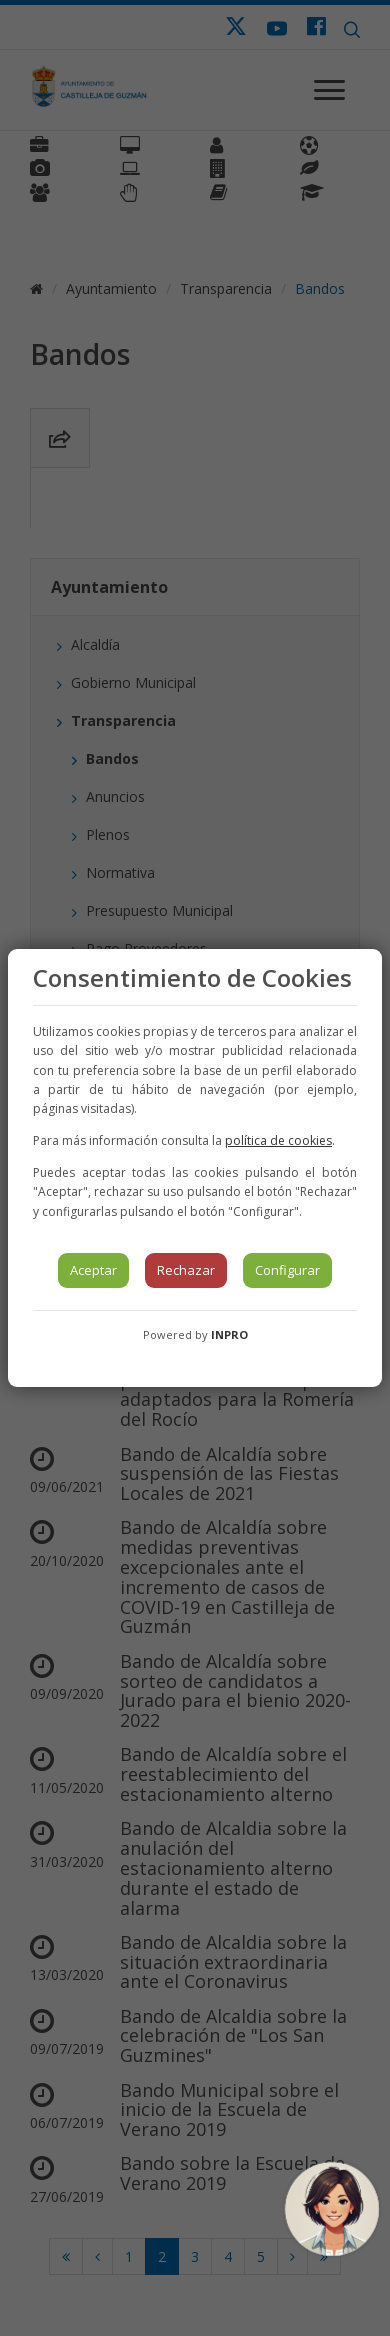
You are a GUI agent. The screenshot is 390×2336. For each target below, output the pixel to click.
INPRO (229, 1334)
